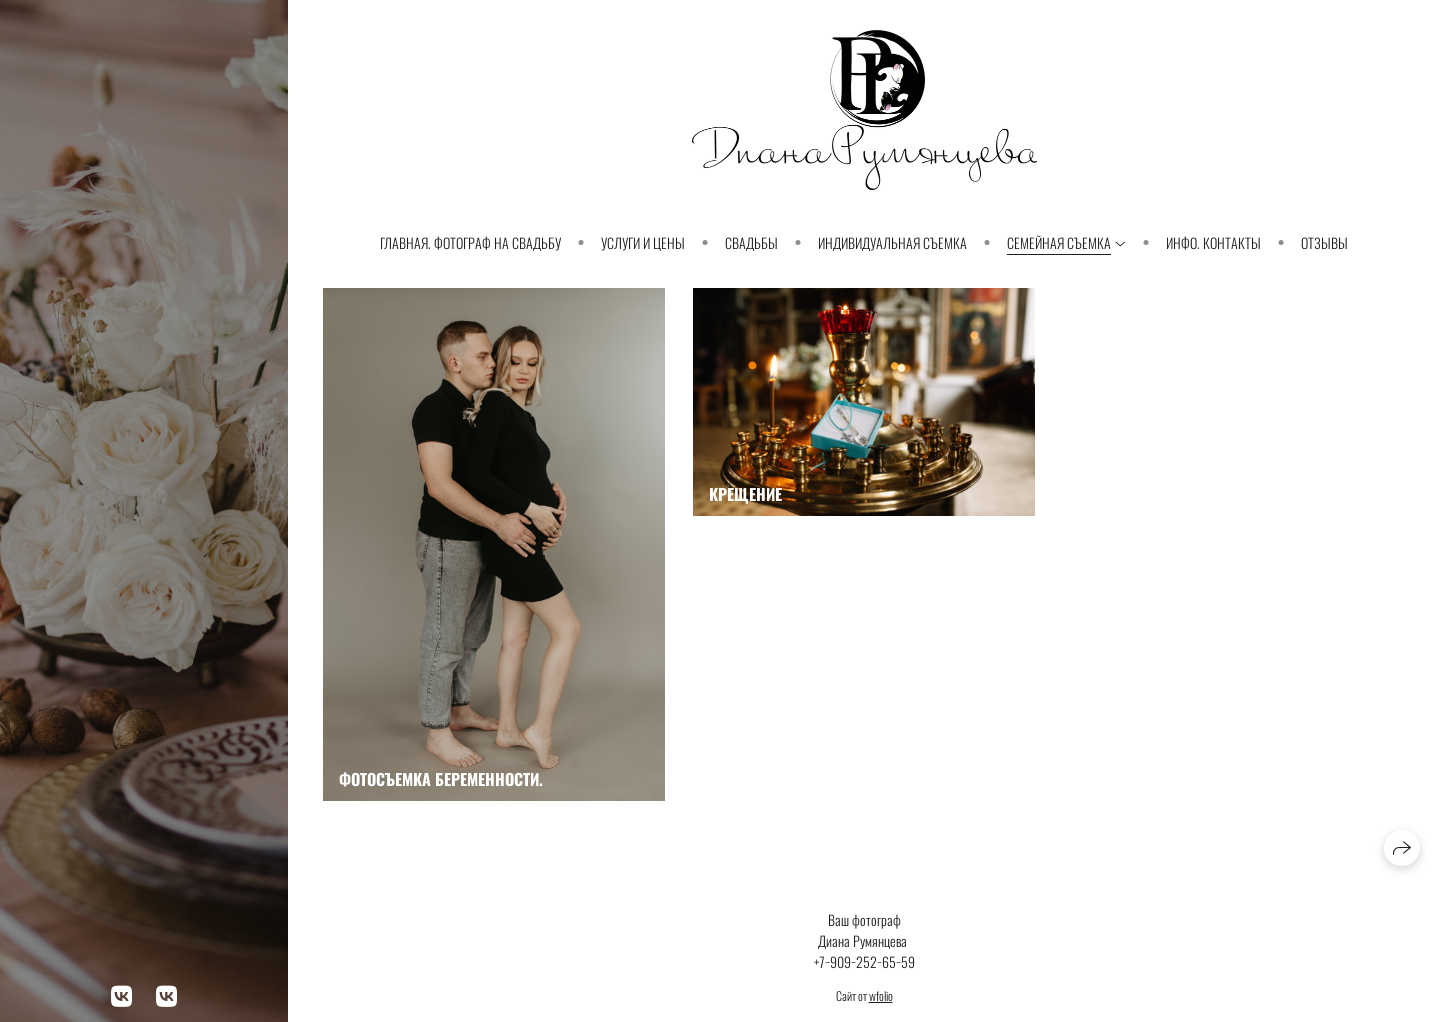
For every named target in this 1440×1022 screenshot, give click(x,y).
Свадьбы (751, 242)
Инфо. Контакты (1213, 242)
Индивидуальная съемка (892, 242)
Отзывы (1324, 242)
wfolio (881, 995)
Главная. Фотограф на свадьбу (470, 242)
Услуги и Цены (643, 242)
